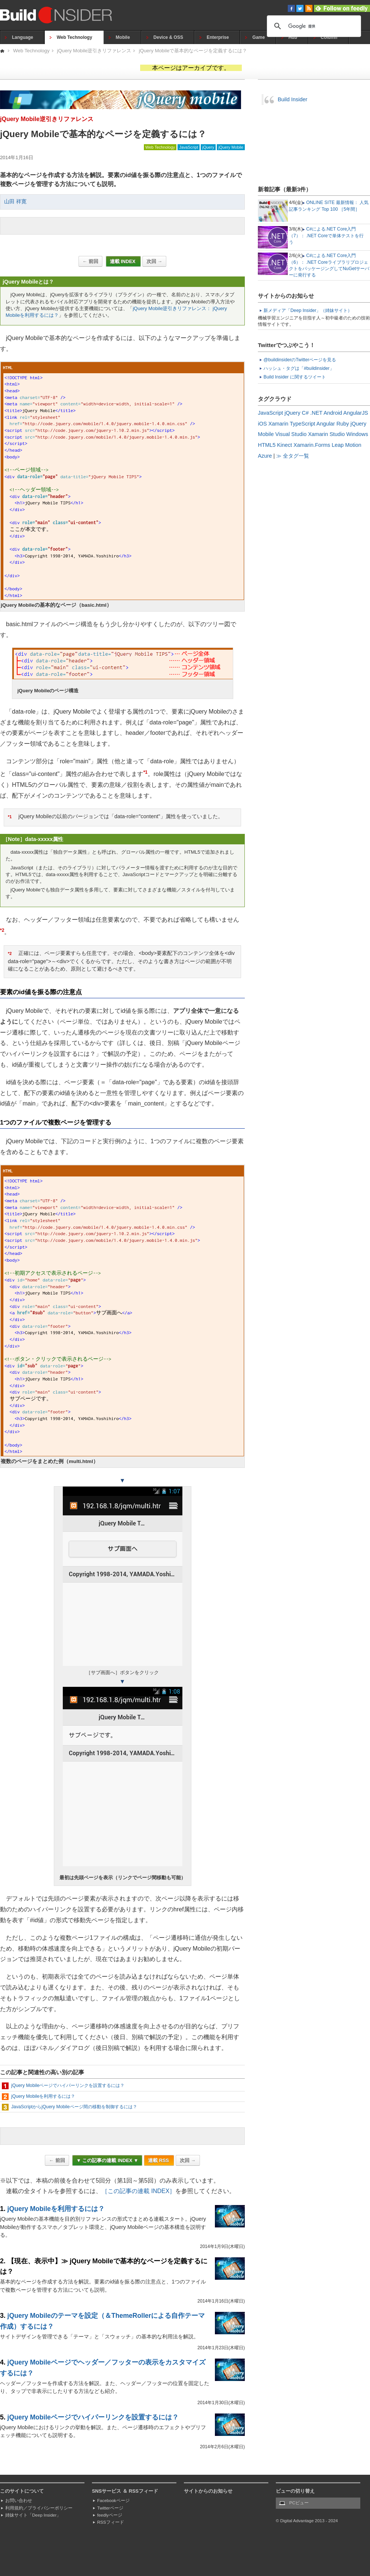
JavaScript (188, 147)
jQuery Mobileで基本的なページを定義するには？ (193, 50)
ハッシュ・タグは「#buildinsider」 (298, 368)
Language (22, 37)
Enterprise (218, 37)
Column (329, 37)
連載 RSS (159, 2160)
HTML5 (266, 445)
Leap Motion (346, 445)
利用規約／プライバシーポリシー (39, 2508)
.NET (316, 413)
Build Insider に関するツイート (294, 377)
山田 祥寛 (15, 201)
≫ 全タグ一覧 (292, 456)
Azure (265, 456)
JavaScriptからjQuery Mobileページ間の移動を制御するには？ (74, 2106)
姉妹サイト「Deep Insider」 (33, 2515)
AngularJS (355, 413)
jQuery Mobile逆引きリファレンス (94, 50)
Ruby (342, 424)
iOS (262, 424)
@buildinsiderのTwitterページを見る (299, 359)
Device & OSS (168, 37)
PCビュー (299, 2503)
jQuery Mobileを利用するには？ (43, 2096)
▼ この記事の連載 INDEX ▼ (107, 2160)
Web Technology (74, 37)
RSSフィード (110, 2522)
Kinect (284, 445)
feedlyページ (109, 2515)
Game (258, 37)
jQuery (208, 147)
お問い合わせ (18, 2500)
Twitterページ (110, 2508)
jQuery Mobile (230, 147)
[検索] (312, 26)
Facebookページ (113, 2500)
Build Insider (292, 99)
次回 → (154, 261)
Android (333, 413)
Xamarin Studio (326, 434)
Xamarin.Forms (311, 445)
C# (305, 413)
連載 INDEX (123, 261)
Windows (357, 434)
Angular (326, 424)
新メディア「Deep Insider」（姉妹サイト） (307, 310)
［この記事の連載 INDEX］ (138, 2191)
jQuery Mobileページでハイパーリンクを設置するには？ (67, 2085)
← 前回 (90, 261)
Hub (293, 37)
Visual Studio (290, 434)
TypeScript (302, 424)
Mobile (123, 37)
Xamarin (278, 424)
